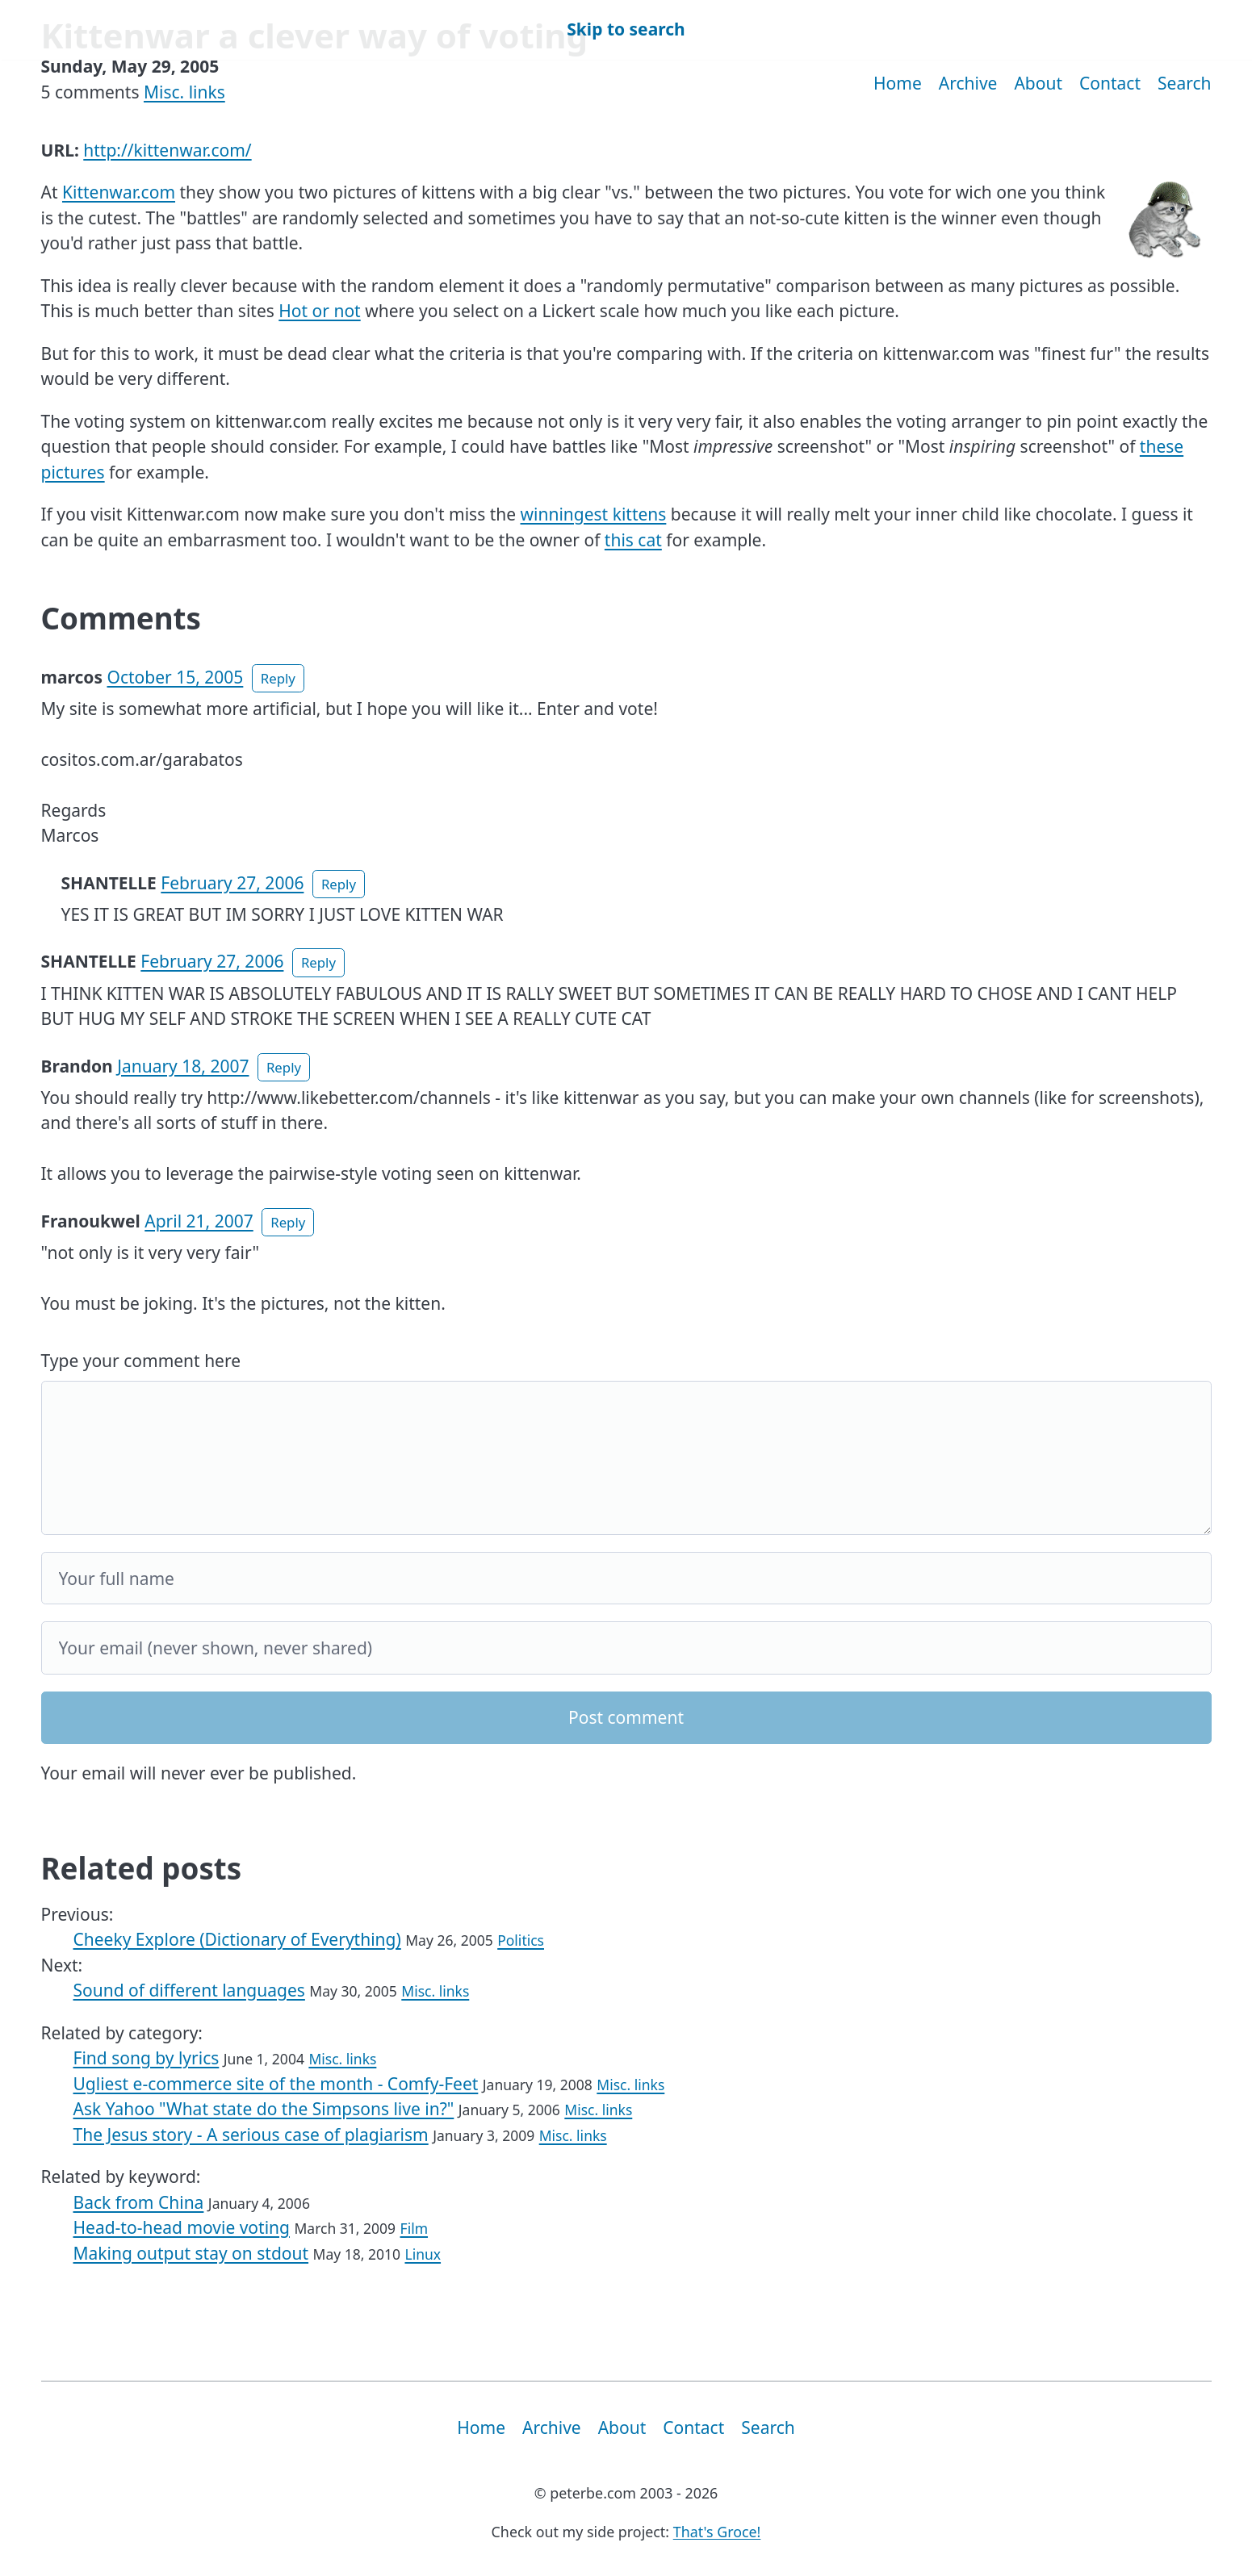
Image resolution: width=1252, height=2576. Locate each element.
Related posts (141, 1868)
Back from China (138, 2202)
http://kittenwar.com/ (167, 150)
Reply (278, 678)
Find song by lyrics (146, 2058)
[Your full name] (626, 1578)
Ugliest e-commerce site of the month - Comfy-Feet (276, 2083)
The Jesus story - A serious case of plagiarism (251, 2134)
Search (1184, 83)
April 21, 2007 (198, 1221)
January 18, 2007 (183, 1066)
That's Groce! (717, 2531)
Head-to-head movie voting (181, 2227)
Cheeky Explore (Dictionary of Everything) (237, 1939)
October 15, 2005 (175, 677)
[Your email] (626, 1648)
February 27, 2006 (232, 883)
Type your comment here (141, 1360)
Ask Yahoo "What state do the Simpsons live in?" (263, 2108)
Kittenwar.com (118, 192)
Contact (1110, 83)
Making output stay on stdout (191, 2253)
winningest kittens (594, 514)
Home (897, 83)
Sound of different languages (189, 1990)
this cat (633, 540)
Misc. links (184, 92)
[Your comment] (626, 1458)
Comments (121, 618)
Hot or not (319, 310)
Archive (968, 83)
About (1038, 83)
